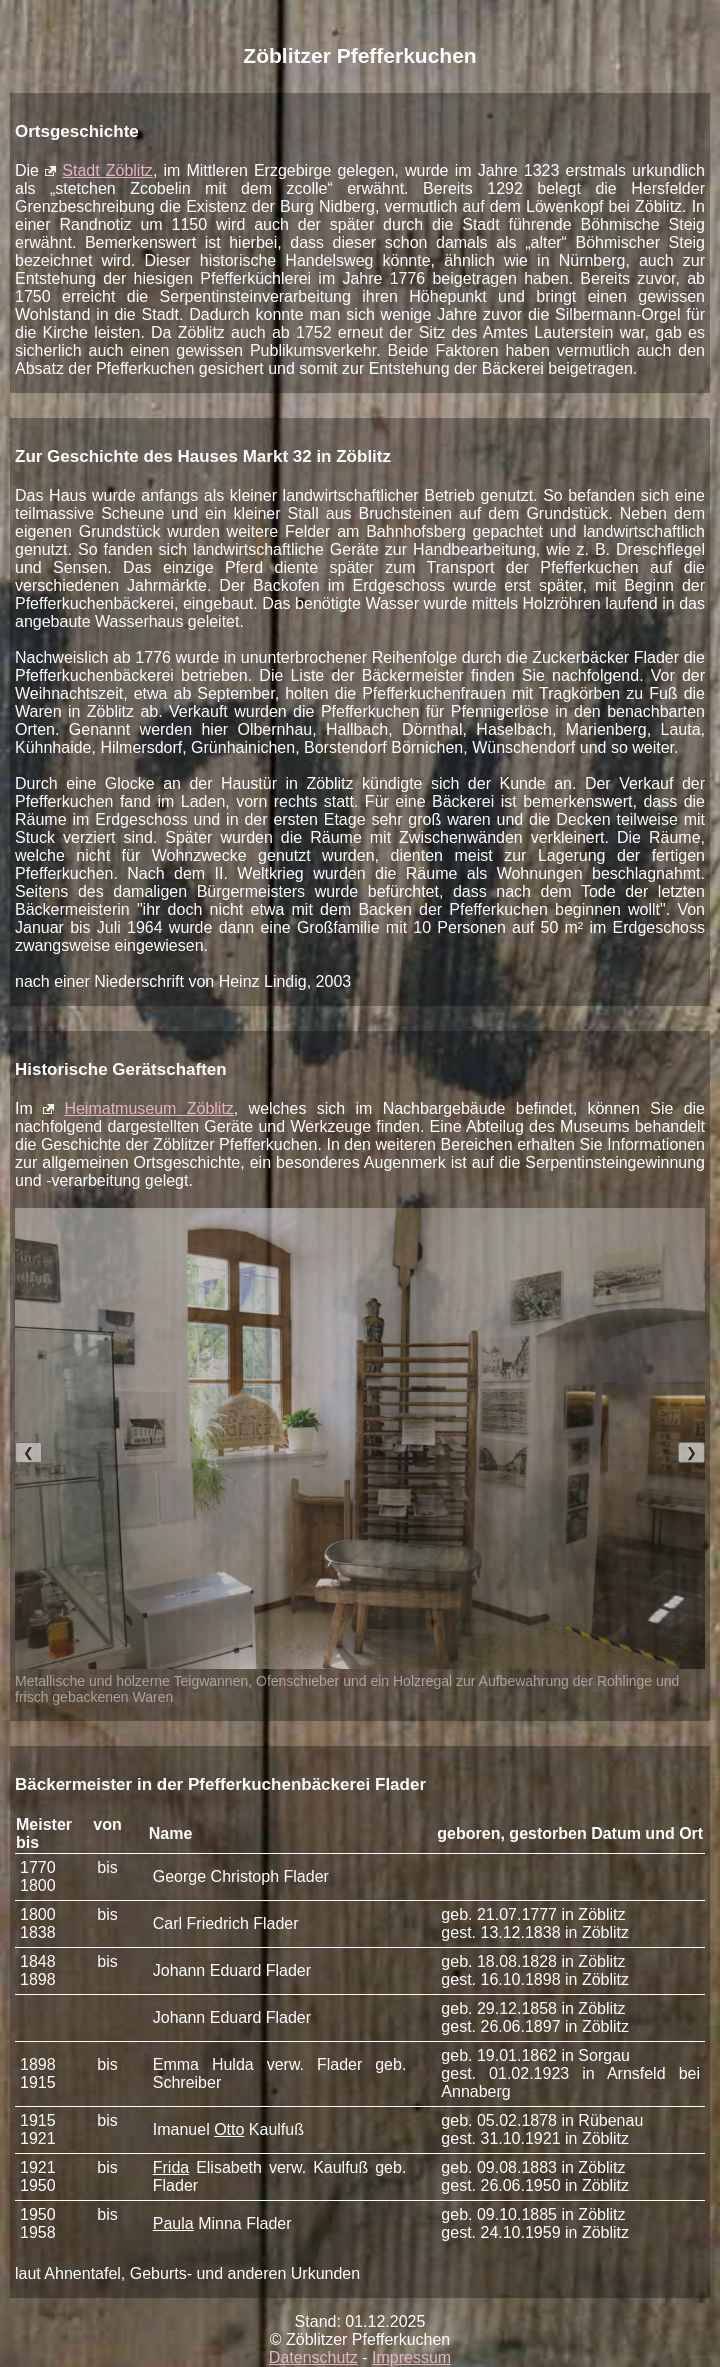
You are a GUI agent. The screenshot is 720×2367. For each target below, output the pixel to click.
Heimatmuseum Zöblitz (148, 1108)
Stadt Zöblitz (107, 170)
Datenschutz (313, 2357)
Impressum (411, 2357)
